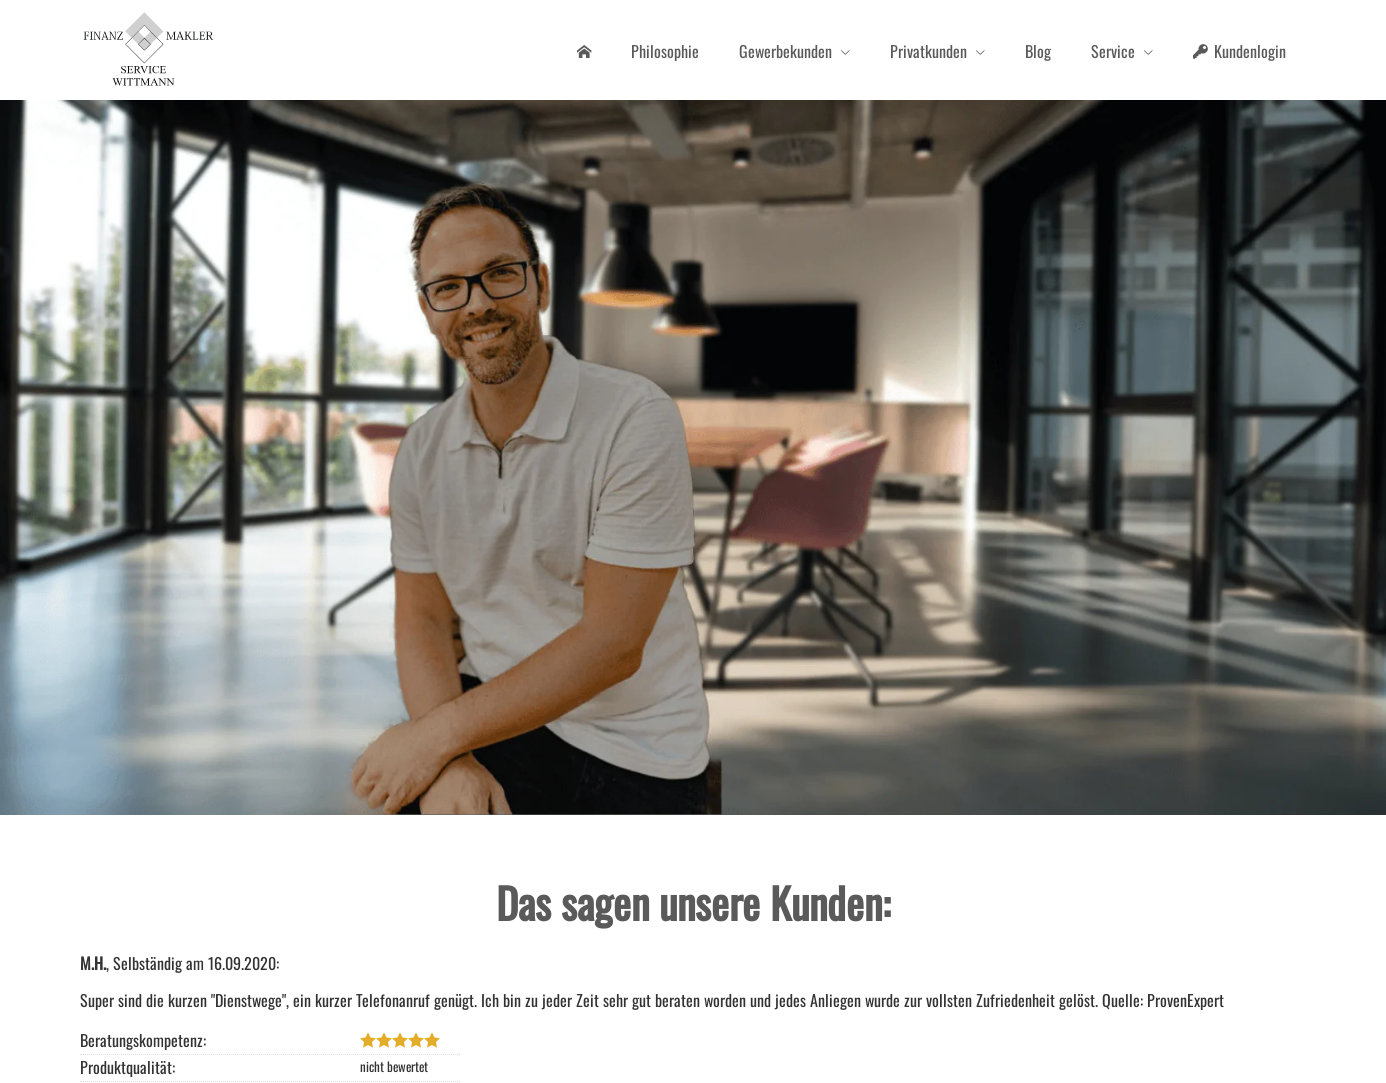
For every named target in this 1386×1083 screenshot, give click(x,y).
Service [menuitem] (1113, 51)
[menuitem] (584, 51)
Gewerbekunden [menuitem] (785, 51)
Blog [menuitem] (1038, 51)
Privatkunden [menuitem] (928, 51)
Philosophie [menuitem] (665, 51)
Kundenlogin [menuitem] (1239, 51)
